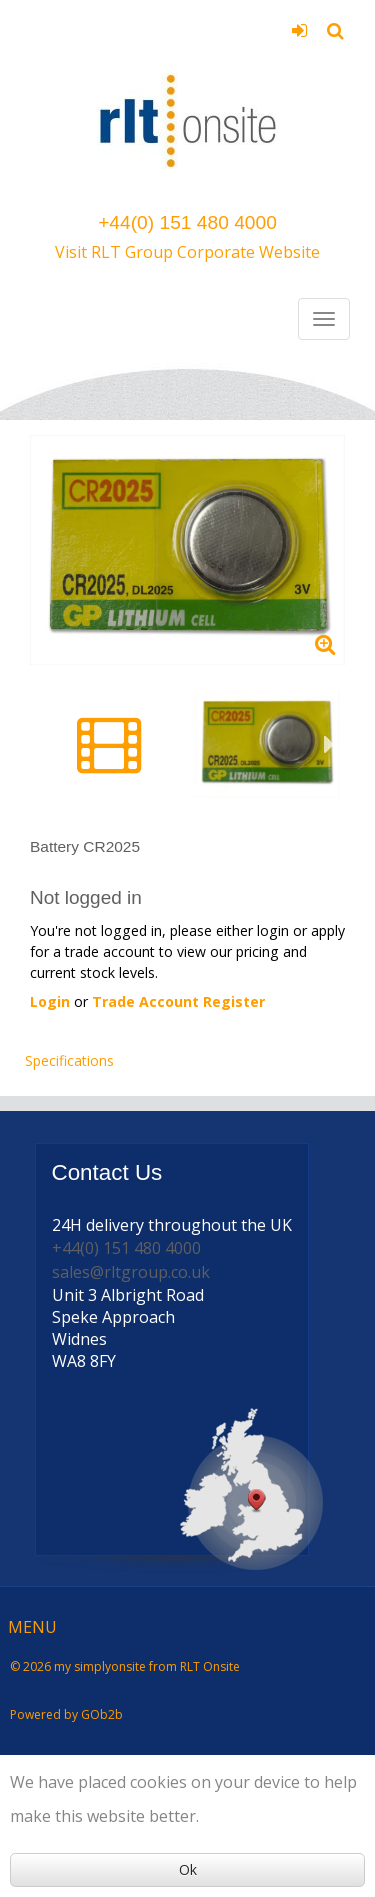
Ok (188, 1869)
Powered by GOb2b (66, 1714)
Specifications (69, 1060)
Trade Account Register (178, 1001)
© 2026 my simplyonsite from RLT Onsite (125, 1666)
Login (299, 31)
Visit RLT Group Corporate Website (187, 252)
